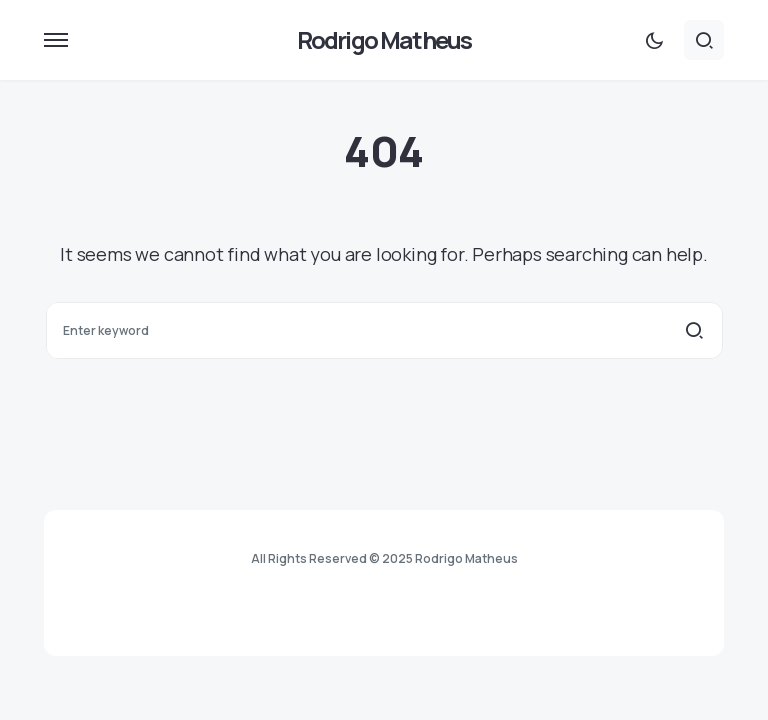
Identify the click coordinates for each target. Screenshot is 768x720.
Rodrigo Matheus (384, 39)
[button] (56, 40)
